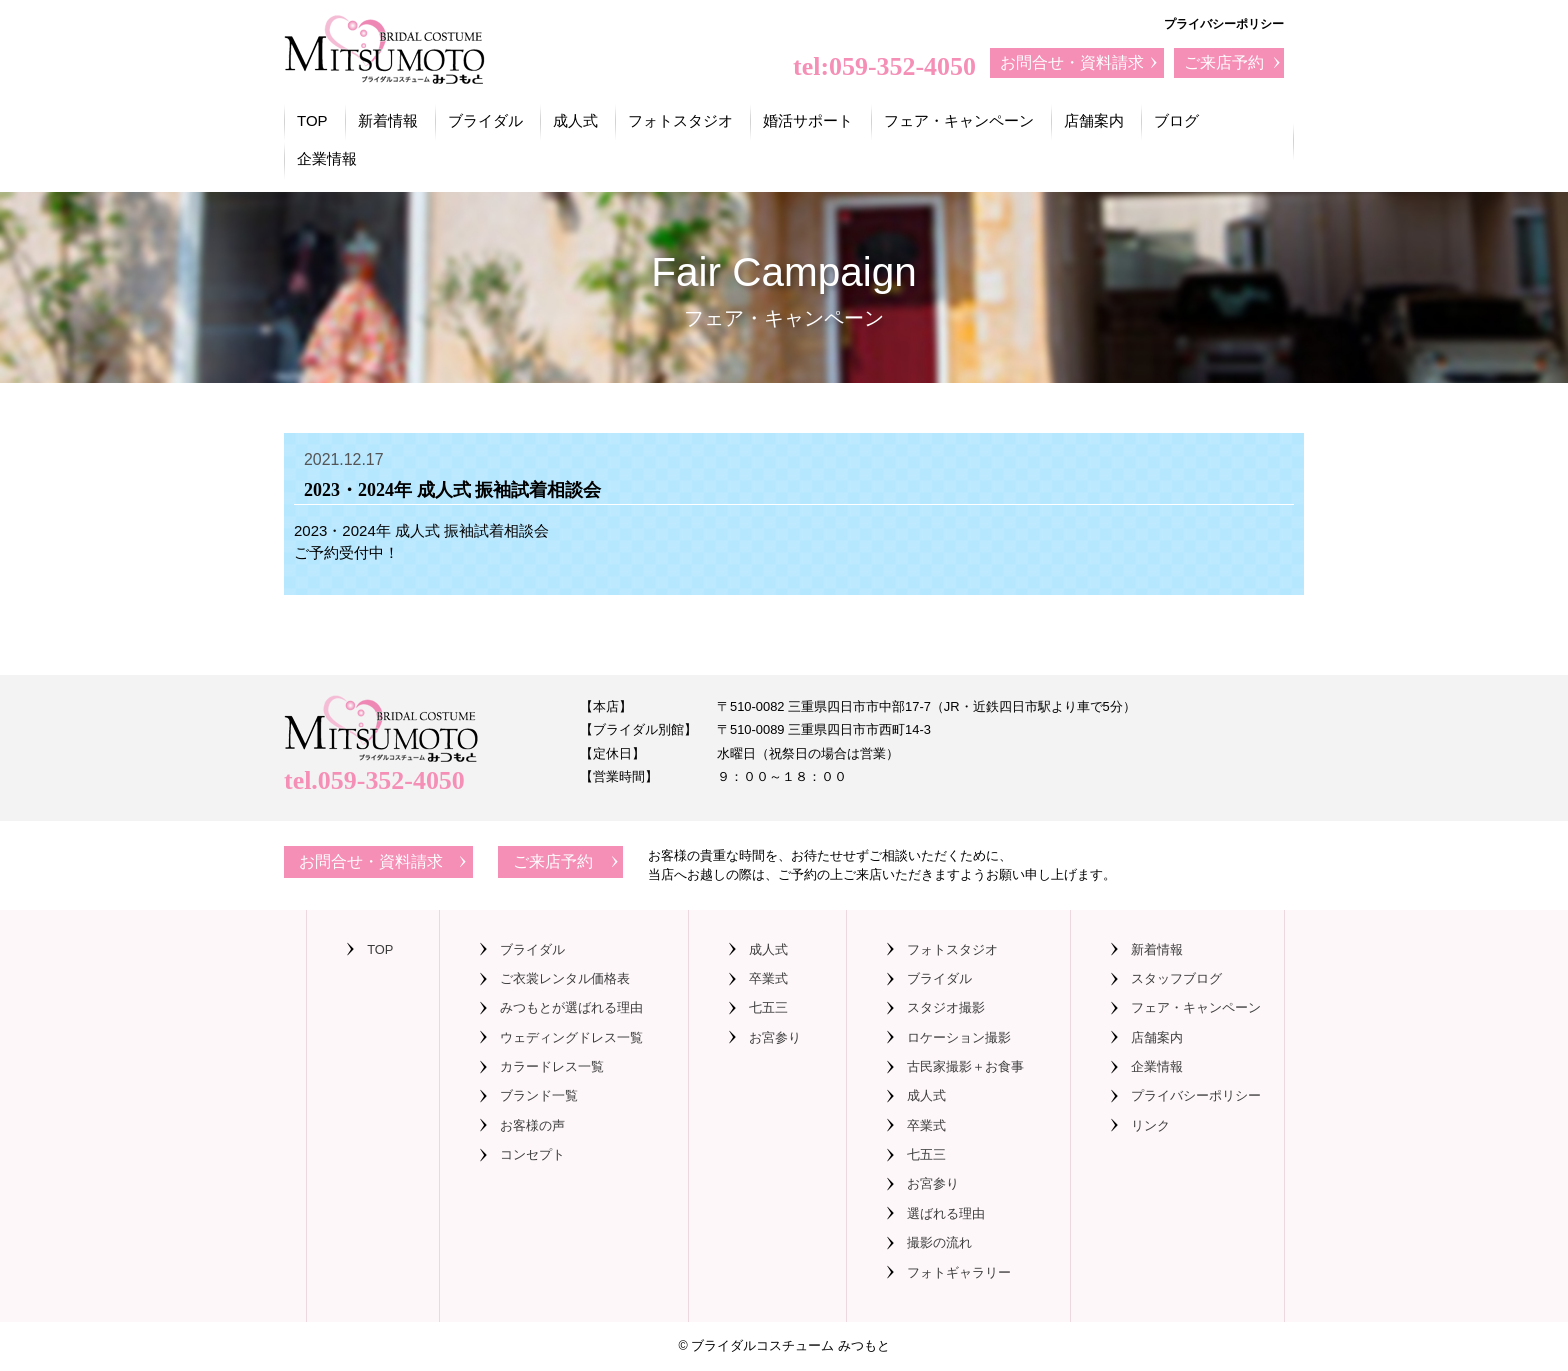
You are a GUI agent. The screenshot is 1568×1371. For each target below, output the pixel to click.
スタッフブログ (1176, 978)
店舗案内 (1094, 120)
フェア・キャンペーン (959, 120)
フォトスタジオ (680, 120)
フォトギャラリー (959, 1272)
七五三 (768, 1007)
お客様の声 (532, 1125)
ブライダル (485, 120)
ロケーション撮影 (959, 1037)
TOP (312, 120)
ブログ (1176, 120)
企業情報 (327, 158)
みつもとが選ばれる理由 (571, 1007)
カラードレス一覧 (552, 1066)
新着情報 (388, 120)
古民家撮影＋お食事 (965, 1066)
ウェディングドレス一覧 (571, 1037)
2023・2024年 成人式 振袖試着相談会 (421, 530)
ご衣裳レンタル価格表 (565, 978)
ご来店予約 (1224, 62)
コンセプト (532, 1154)
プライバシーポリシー (1224, 24)
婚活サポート (808, 120)
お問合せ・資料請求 (1072, 62)
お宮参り (775, 1037)
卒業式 (768, 978)
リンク (1150, 1125)
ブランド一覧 (539, 1095)
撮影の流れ (939, 1242)
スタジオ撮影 (946, 1007)
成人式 (575, 120)
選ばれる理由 (946, 1213)
